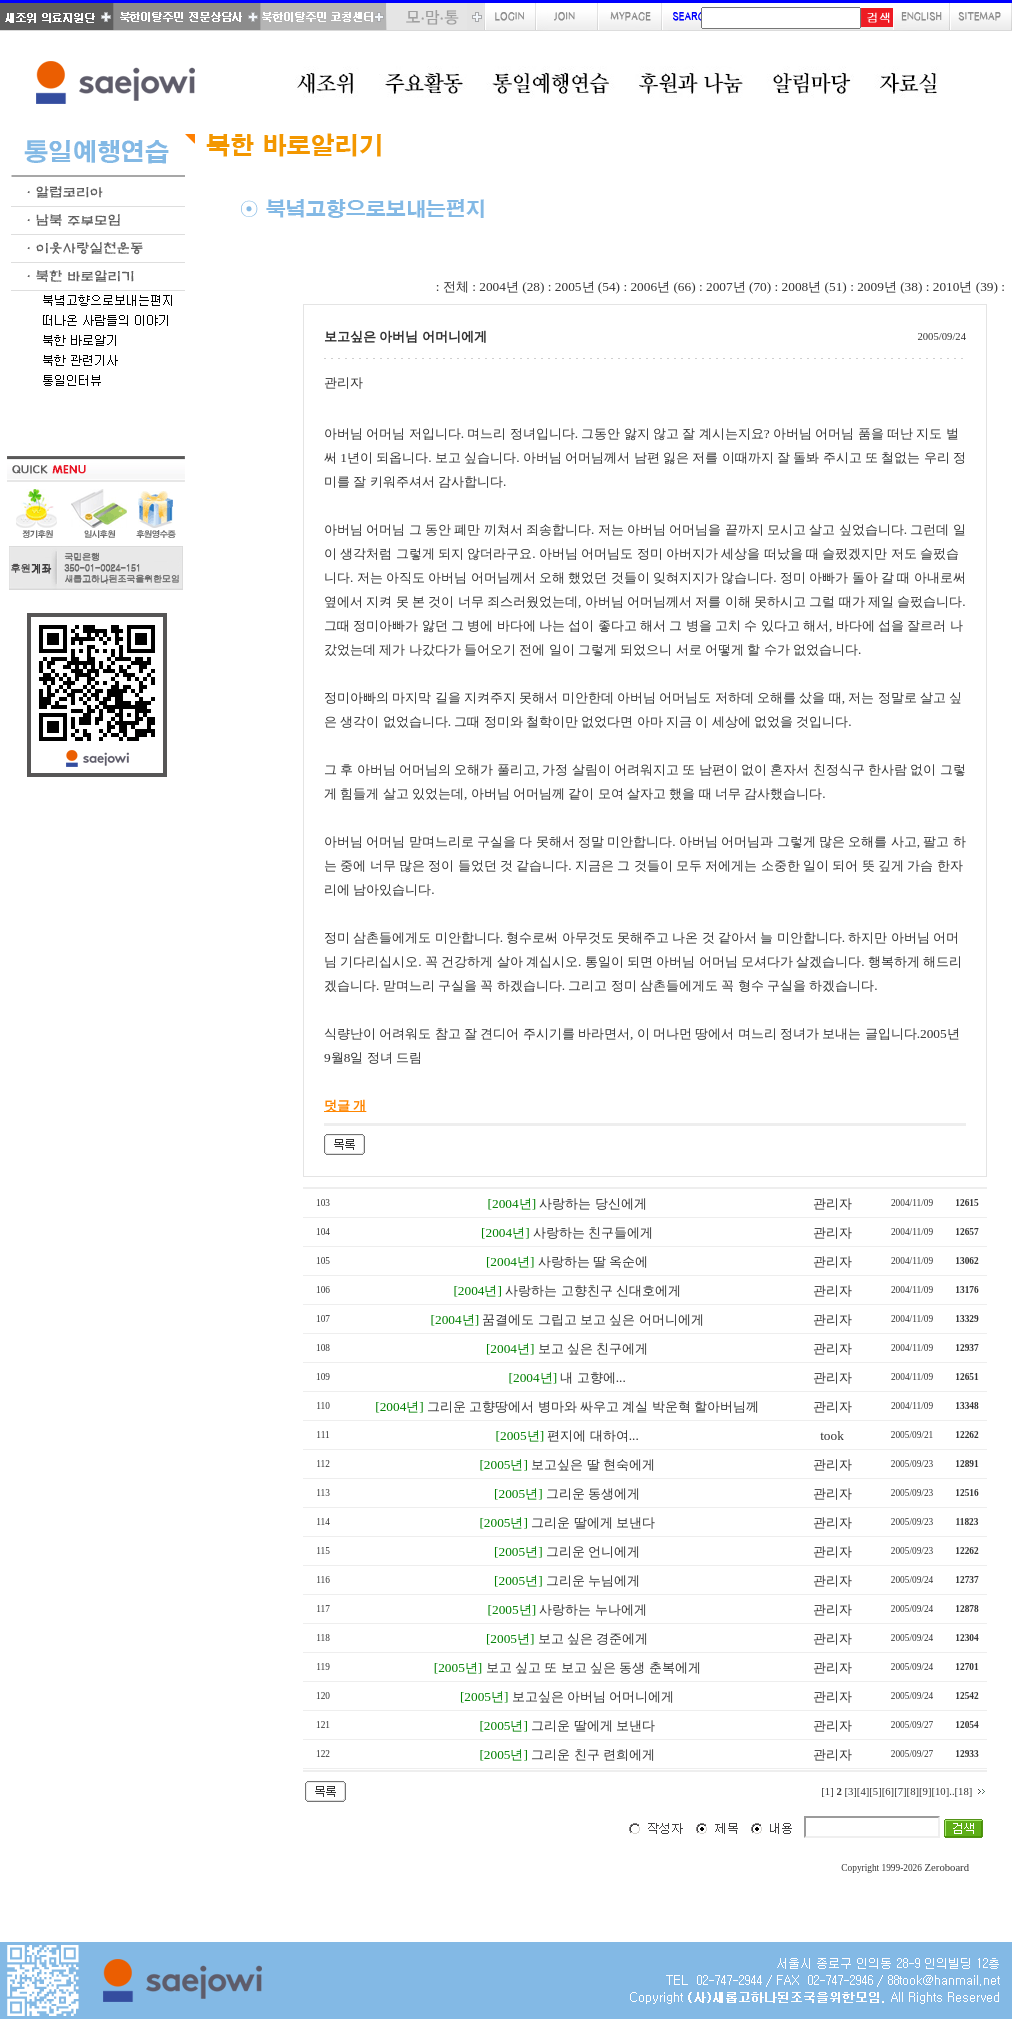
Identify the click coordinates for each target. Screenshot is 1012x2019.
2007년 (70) (738, 286)
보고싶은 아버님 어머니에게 (593, 1696)
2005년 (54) (587, 286)
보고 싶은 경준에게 (593, 1638)
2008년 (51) (814, 286)
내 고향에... (592, 1377)
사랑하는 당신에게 (592, 1203)
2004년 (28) (511, 286)
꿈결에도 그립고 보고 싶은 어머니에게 (592, 1319)
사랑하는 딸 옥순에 (593, 1261)
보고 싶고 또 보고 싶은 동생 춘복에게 (593, 1667)
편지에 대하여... (592, 1435)
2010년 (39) (965, 286)
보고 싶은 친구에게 (593, 1348)
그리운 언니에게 (593, 1551)
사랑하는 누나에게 (592, 1609)
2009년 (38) (889, 286)
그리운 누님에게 (593, 1580)
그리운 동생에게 (593, 1493)
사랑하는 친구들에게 (593, 1232)
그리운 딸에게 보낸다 (593, 1522)
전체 (456, 286)
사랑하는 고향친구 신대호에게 (593, 1290)
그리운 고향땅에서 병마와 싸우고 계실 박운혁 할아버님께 (593, 1406)
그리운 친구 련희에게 (593, 1754)
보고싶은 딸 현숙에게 (593, 1464)
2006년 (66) (662, 286)
